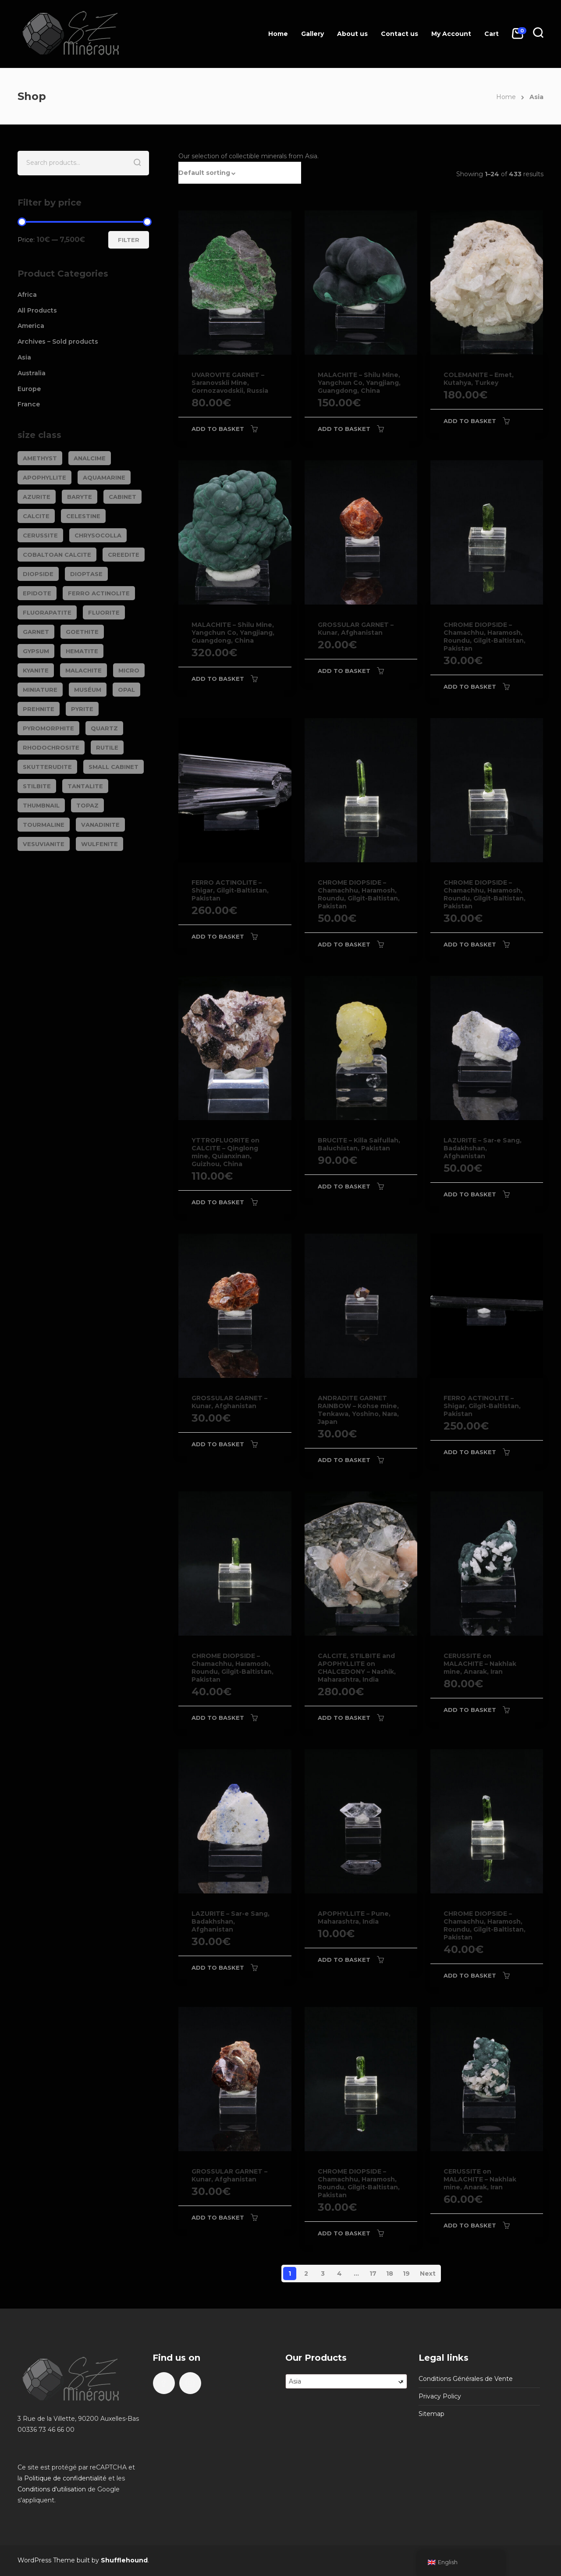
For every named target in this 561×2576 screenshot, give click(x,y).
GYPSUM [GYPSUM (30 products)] (36, 651)
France (29, 404)
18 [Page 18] (389, 2273)
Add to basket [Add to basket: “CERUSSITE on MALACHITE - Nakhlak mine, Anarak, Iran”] (470, 1709)
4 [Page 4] (339, 2273)
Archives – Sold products (58, 341)
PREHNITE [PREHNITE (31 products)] (38, 708)
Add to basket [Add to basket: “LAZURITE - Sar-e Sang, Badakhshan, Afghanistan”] (470, 1194)
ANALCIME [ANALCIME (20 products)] (90, 458)
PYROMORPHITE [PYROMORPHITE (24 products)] (48, 728)
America (31, 326)
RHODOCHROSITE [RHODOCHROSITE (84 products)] (51, 747)
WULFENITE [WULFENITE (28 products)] (99, 843)
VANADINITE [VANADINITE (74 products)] (100, 824)
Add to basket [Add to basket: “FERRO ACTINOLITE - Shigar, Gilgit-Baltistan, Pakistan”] (218, 936)
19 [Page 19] (406, 2273)
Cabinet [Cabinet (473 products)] (122, 496)
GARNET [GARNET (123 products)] (36, 631)
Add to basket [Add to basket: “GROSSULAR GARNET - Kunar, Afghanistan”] (344, 670)
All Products (37, 310)
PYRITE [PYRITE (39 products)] (82, 708)
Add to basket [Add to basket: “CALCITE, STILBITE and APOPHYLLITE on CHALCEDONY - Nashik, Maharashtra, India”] (344, 1717)
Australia (32, 373)
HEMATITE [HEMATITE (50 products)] (82, 651)
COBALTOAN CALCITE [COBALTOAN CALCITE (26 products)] (57, 554)
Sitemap (431, 2414)
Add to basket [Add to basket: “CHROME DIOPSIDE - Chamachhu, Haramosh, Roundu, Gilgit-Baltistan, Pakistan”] (470, 686)
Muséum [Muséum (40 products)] (87, 689)
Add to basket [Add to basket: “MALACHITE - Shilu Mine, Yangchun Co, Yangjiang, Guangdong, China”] (344, 428)
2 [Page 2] (306, 2273)
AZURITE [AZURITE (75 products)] (36, 496)
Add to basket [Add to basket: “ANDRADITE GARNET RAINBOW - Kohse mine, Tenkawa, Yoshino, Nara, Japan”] (344, 1459)
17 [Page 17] (372, 2273)
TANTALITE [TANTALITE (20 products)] (85, 786)
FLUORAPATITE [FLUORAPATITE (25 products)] (47, 612)
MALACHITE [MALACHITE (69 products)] (83, 670)
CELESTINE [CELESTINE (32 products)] (83, 515)
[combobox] (346, 2381)
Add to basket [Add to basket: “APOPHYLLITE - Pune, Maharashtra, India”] (344, 1959)
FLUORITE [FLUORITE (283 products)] (104, 612)
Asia (24, 357)
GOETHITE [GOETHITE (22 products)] (82, 631)
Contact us (399, 34)
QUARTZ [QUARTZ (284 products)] (104, 728)
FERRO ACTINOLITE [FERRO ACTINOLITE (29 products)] (99, 593)
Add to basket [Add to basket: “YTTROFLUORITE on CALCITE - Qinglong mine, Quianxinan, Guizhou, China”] (218, 1202)
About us (352, 34)
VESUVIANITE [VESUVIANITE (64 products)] (43, 843)
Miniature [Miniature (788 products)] (40, 689)
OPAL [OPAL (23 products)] (126, 689)
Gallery (312, 34)
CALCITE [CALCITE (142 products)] (36, 515)
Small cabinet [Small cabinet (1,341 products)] (113, 766)
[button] (239, 173)
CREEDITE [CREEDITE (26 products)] (123, 554)
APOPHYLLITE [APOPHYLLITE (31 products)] (44, 477)
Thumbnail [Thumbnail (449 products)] (41, 805)
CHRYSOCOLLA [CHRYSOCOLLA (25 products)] (98, 535)
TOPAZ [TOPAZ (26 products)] (87, 805)
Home (278, 34)
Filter (128, 239)
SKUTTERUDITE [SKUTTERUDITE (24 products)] (47, 766)
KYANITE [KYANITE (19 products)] (36, 670)
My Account (451, 34)
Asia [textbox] (346, 2381)
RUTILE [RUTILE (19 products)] (107, 747)
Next (428, 2273)
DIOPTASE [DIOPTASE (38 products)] (86, 573)
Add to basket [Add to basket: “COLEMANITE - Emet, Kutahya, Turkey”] (470, 420)
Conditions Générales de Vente (466, 2379)
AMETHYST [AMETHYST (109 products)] (40, 458)
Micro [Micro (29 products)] (128, 670)
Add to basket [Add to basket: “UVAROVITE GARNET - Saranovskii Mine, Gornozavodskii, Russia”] (218, 428)
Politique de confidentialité (65, 2478)
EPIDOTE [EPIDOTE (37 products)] (37, 593)
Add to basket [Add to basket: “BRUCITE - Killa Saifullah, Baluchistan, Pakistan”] (344, 1186)
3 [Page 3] (323, 2273)
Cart (491, 34)
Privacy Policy (440, 2396)
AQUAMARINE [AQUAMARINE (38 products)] (104, 477)
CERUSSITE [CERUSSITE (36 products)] (40, 535)
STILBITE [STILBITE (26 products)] (37, 786)
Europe (29, 389)
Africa (27, 295)
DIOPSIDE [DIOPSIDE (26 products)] (38, 573)
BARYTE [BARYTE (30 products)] (79, 496)
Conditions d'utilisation (52, 2489)
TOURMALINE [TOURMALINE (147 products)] (43, 824)
